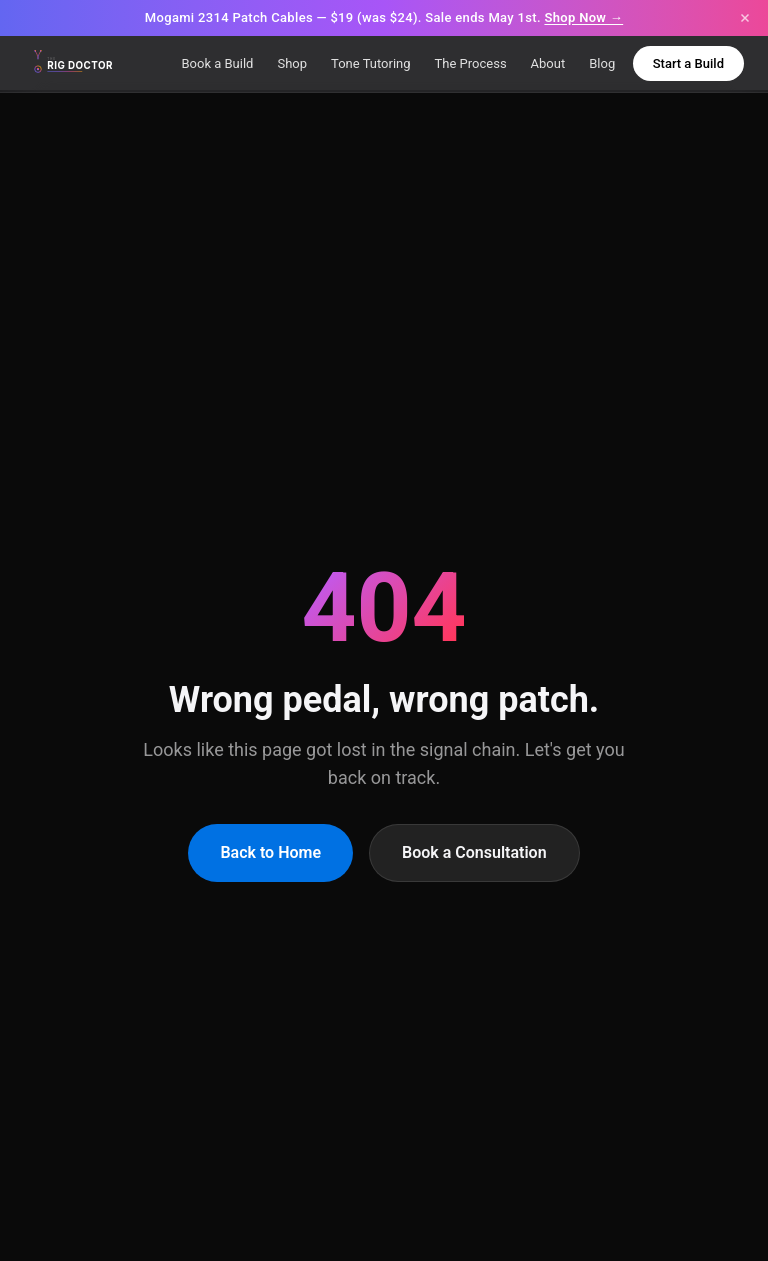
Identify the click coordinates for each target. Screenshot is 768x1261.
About (548, 63)
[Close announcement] (745, 18)
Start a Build (688, 63)
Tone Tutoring (371, 63)
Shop (292, 63)
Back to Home (270, 852)
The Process (471, 63)
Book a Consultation (474, 852)
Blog (602, 63)
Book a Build (217, 63)
